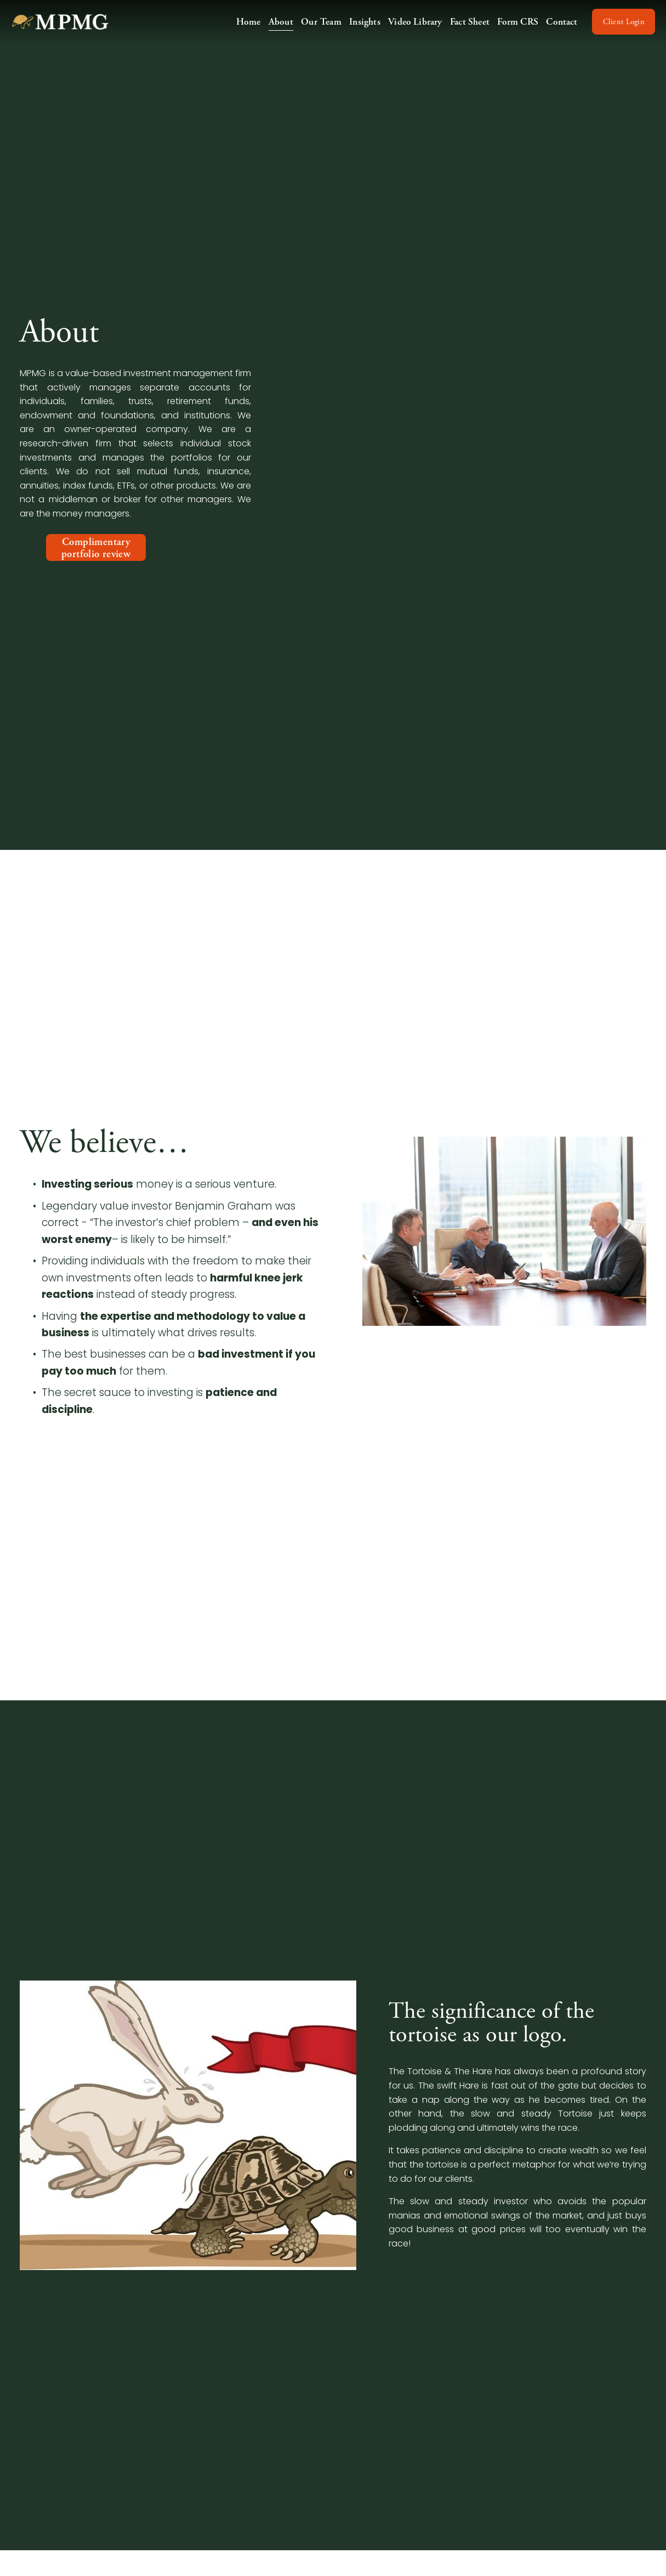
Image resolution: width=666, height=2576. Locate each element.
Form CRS (508, 29)
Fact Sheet (460, 29)
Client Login (615, 30)
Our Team (312, 29)
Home (239, 29)
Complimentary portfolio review (95, 548)
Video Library (406, 29)
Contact (552, 29)
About (271, 29)
